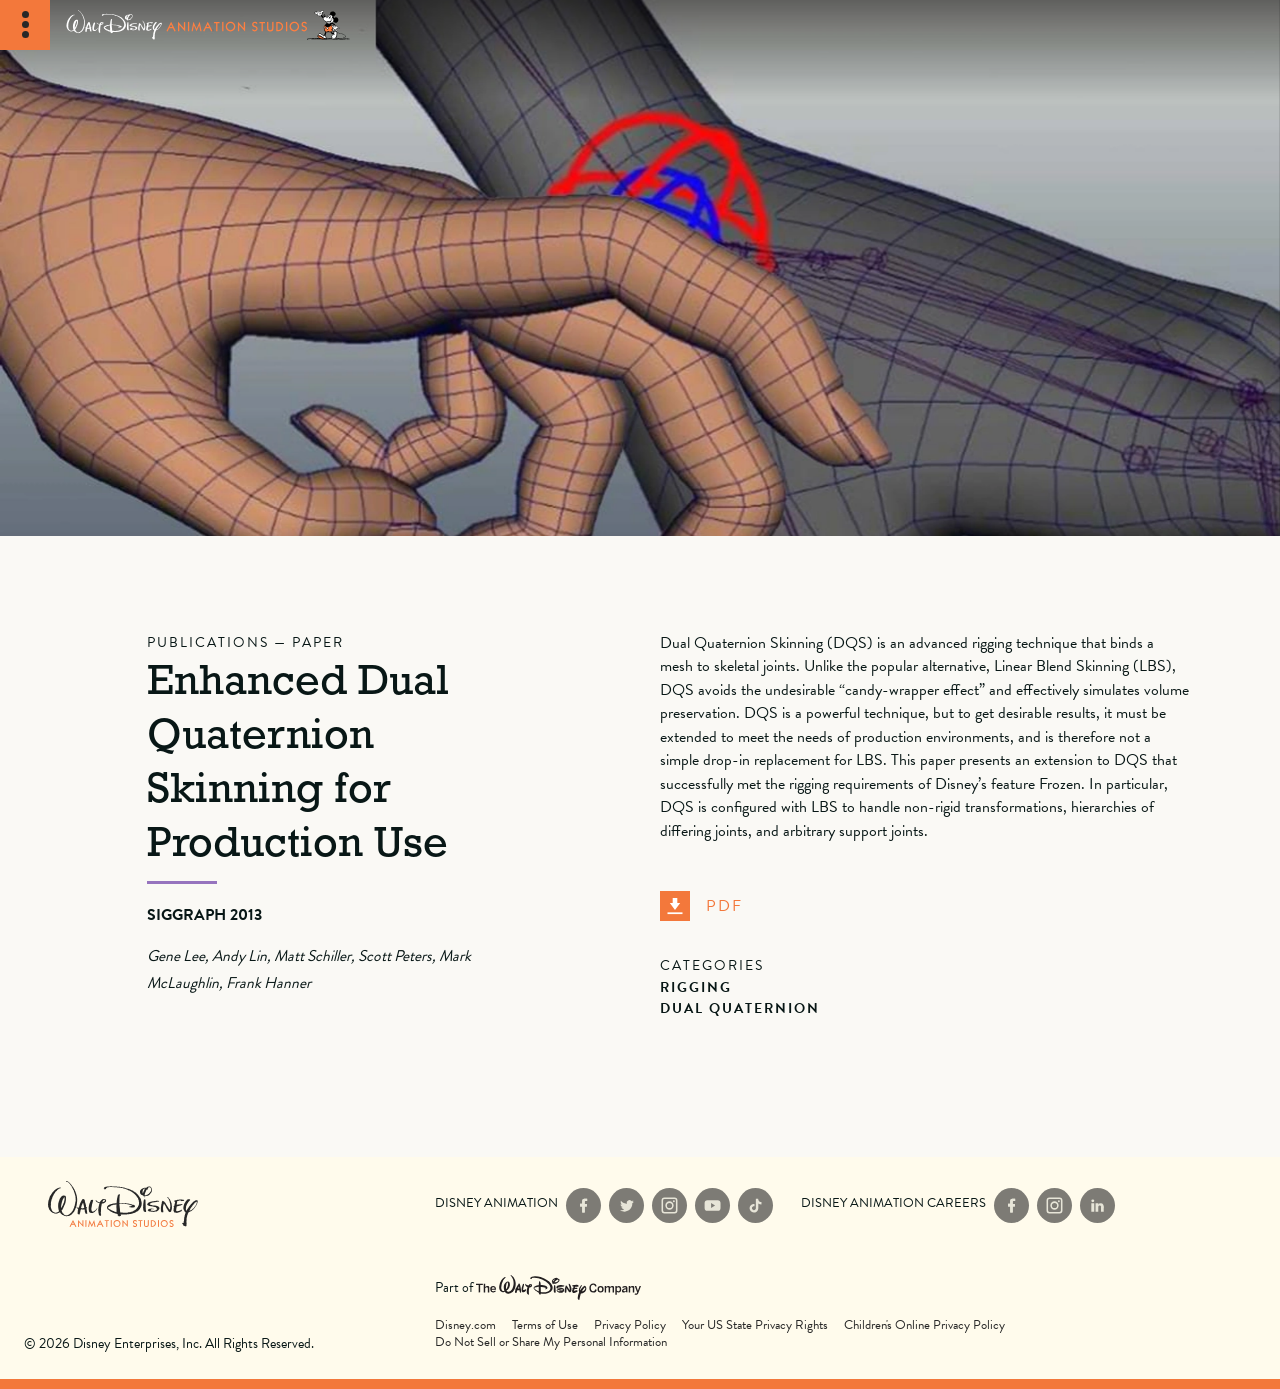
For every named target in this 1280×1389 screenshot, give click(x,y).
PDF (701, 906)
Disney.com (465, 1325)
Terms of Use (545, 1325)
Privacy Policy (630, 1325)
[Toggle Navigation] (25, 25)
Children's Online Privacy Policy (924, 1325)
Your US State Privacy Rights (755, 1325)
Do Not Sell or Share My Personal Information (551, 1342)
